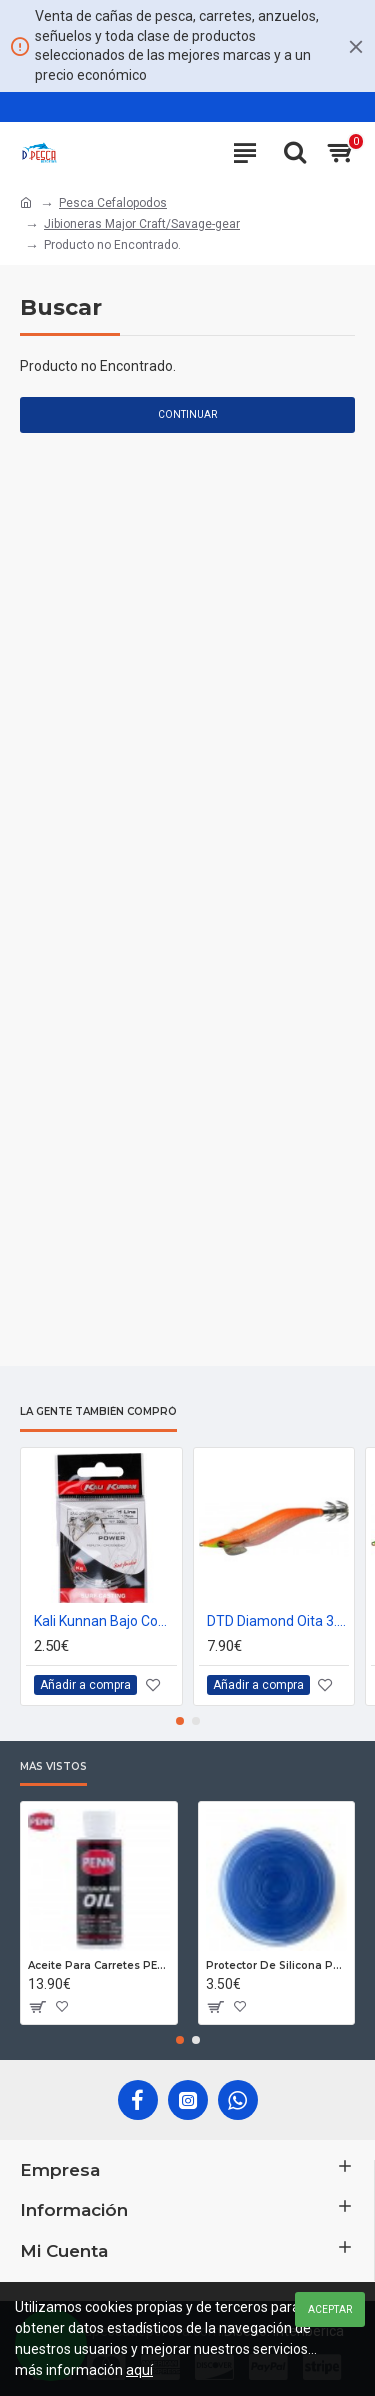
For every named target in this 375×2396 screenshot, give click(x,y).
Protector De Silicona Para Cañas (277, 1965)
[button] (180, 1721)
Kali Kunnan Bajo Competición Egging (105, 1620)
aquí (139, 2370)
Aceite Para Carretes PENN (99, 1965)
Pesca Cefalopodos (113, 203)
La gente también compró (98, 1412)
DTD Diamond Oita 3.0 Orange (278, 1620)
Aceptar (330, 2309)
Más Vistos (53, 1767)
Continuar (187, 414)
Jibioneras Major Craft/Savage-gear (142, 224)
